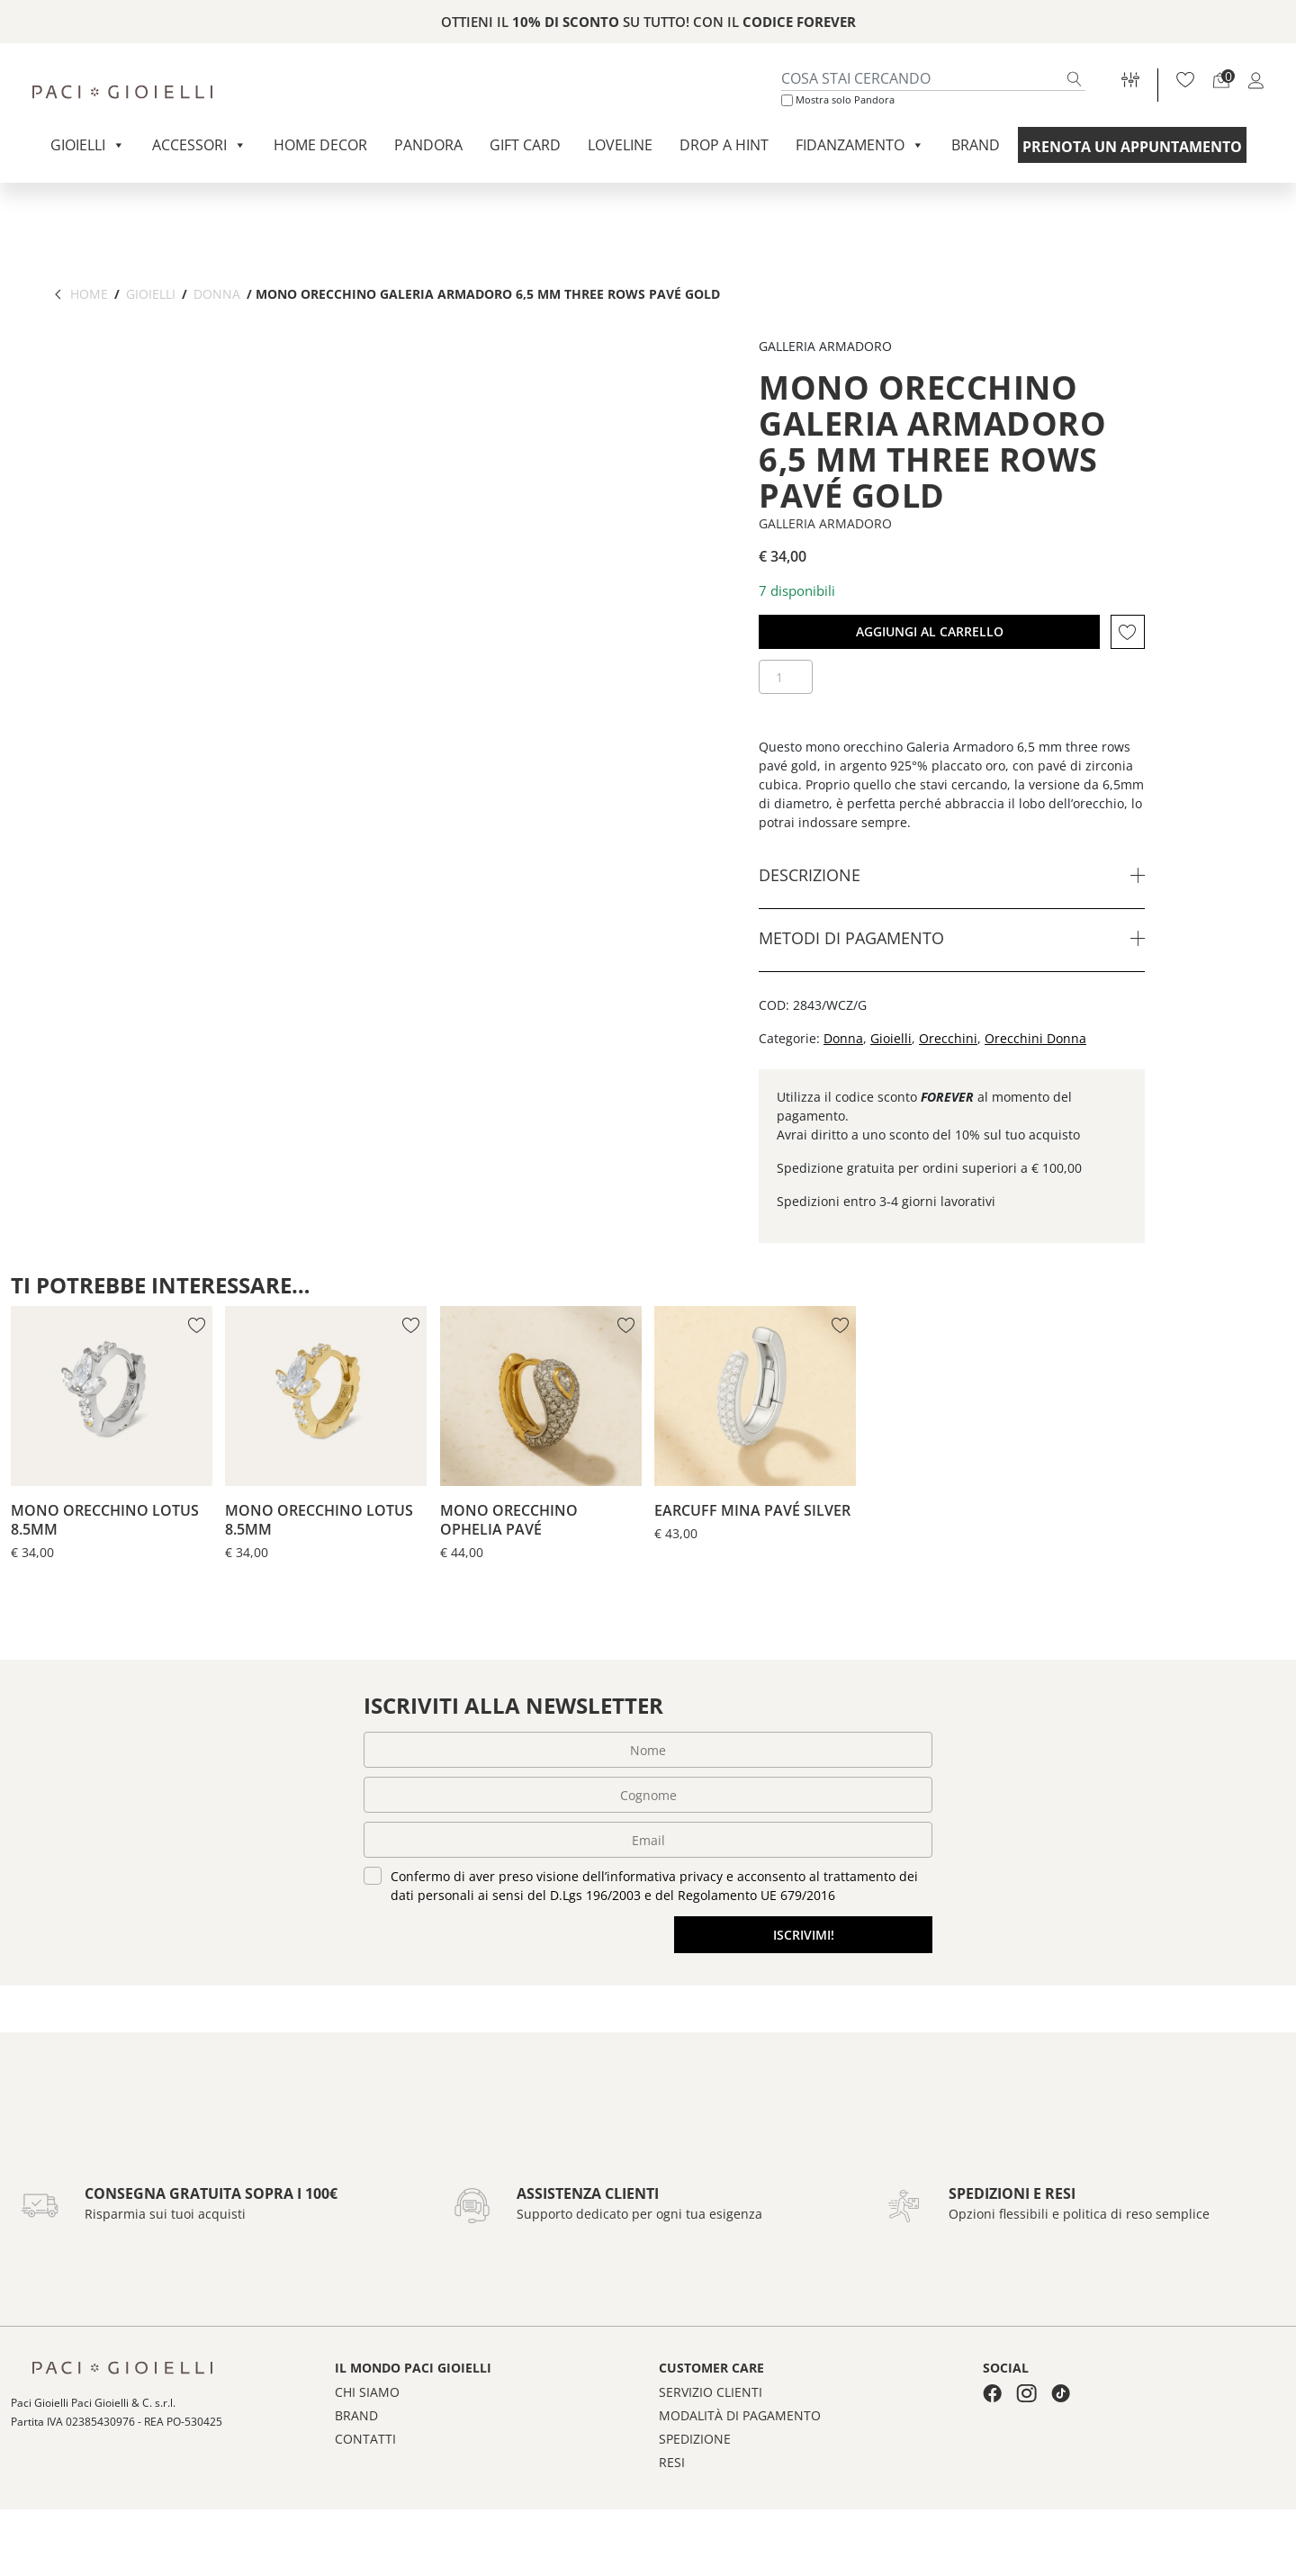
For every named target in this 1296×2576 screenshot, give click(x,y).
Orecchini (948, 1038)
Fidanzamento (860, 145)
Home (89, 293)
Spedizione (695, 2496)
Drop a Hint (724, 145)
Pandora (428, 145)
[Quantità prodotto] (786, 677)
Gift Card (525, 145)
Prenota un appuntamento (1132, 147)
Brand (975, 145)
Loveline (620, 145)
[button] (1128, 632)
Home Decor (320, 145)
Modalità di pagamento (740, 2472)
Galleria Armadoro (825, 523)
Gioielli (87, 145)
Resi (672, 2519)
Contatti (365, 2496)
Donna (217, 293)
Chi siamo (367, 2449)
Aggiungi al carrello (930, 631)
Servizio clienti (710, 2449)
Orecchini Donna (1035, 1038)
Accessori (199, 145)
